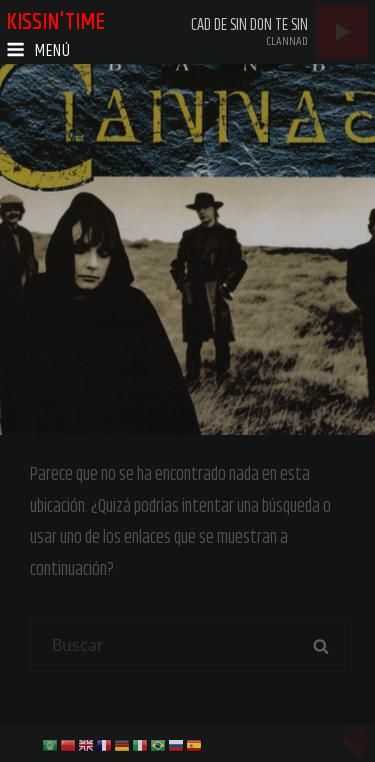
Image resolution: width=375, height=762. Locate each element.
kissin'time (55, 22)
